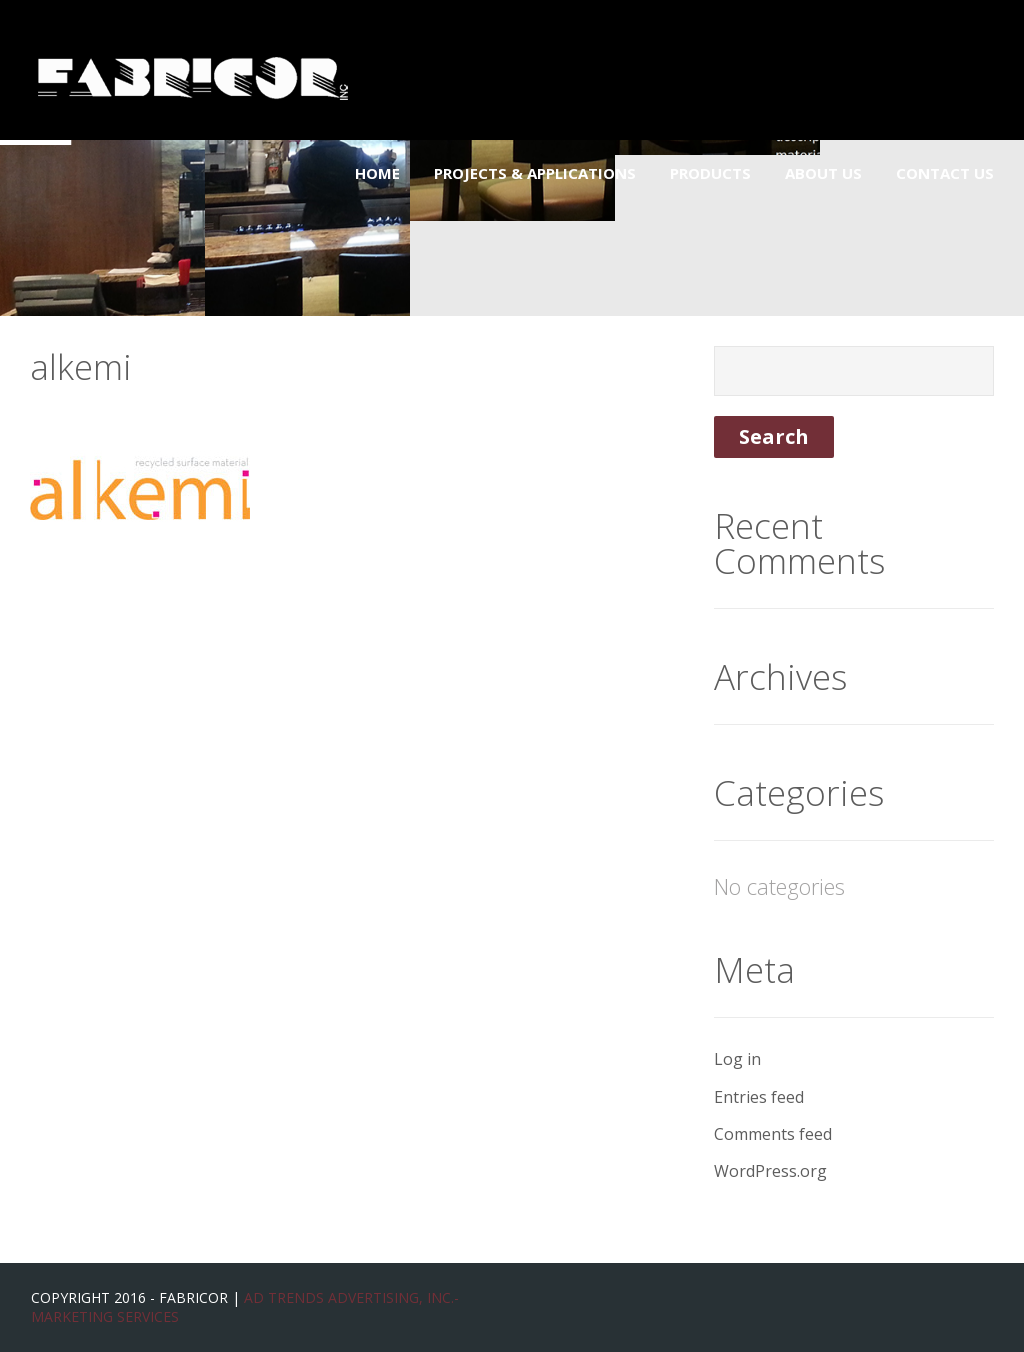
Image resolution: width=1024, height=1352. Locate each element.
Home (377, 173)
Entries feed (759, 1097)
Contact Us (945, 173)
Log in (737, 1059)
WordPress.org (770, 1171)
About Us (823, 173)
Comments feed (773, 1134)
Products (710, 173)
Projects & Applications (535, 173)
